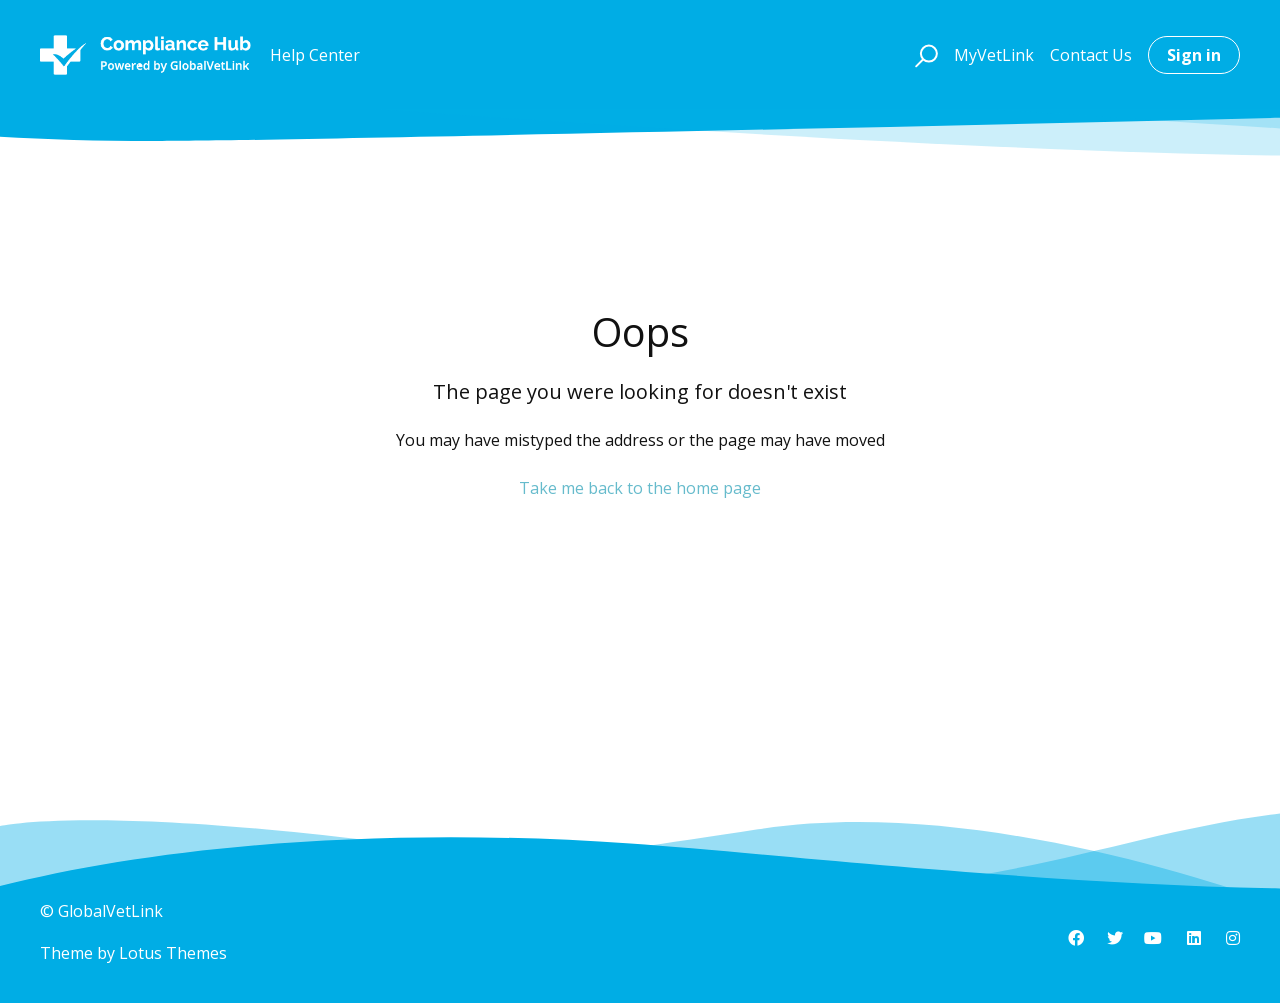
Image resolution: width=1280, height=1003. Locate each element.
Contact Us (1091, 55)
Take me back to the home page (640, 488)
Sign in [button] (1194, 55)
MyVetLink (994, 55)
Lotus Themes (173, 953)
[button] (923, 55)
